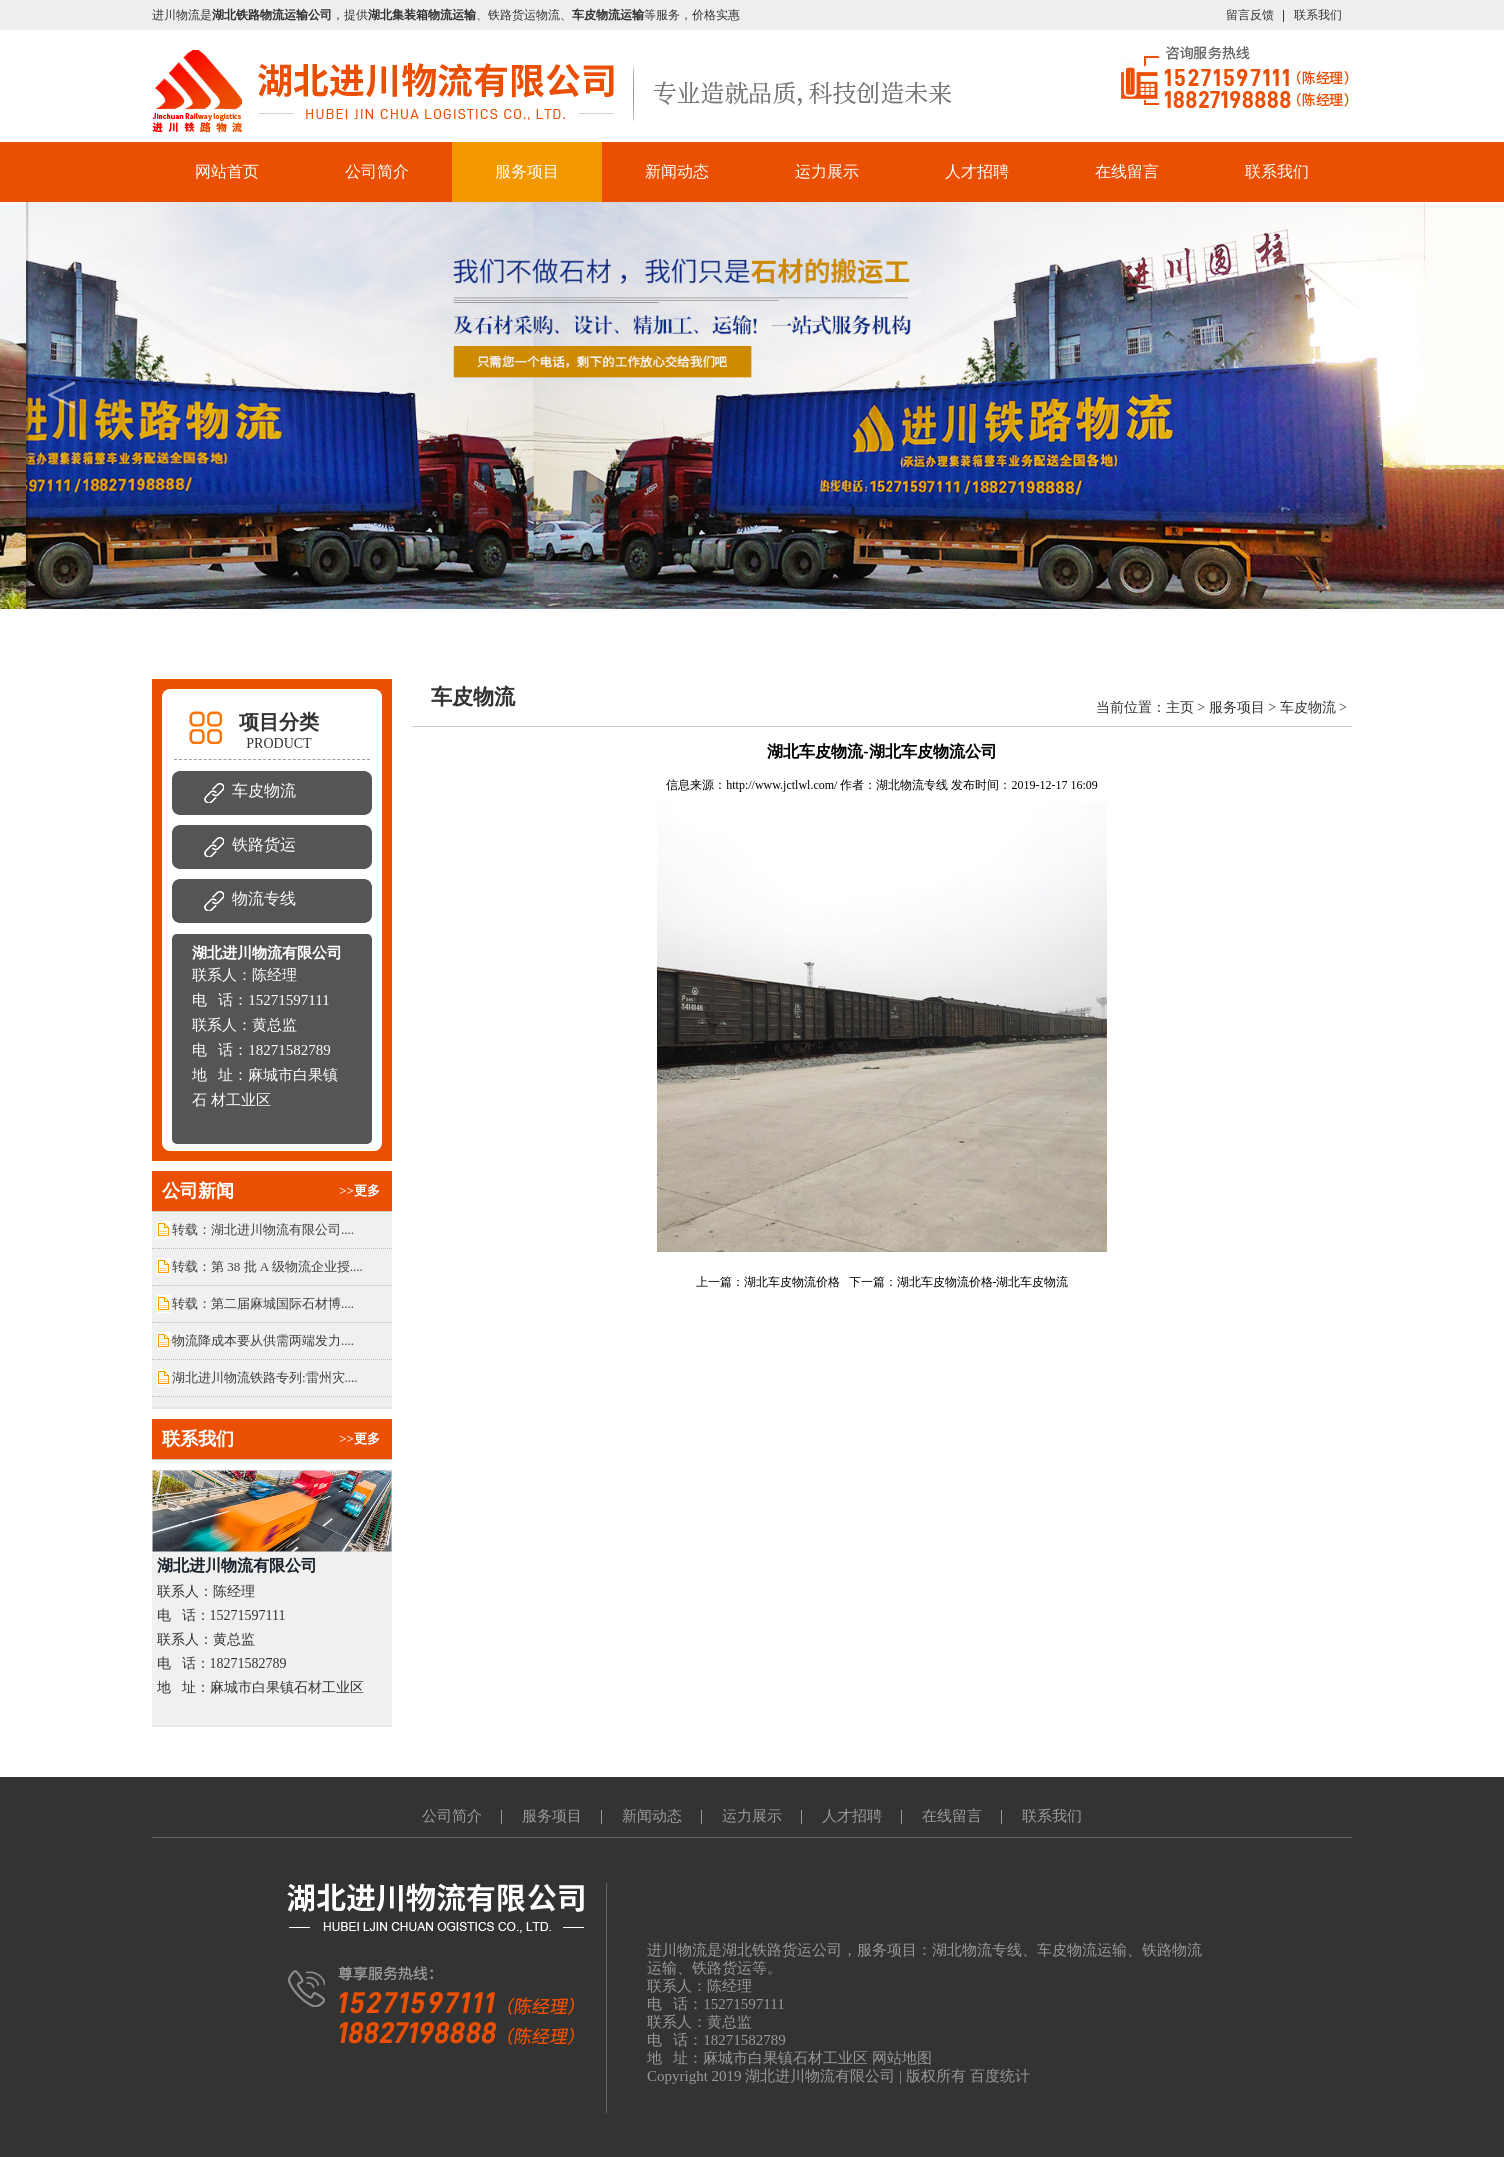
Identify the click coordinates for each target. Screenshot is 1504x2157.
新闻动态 (677, 171)
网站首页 (227, 171)
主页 (1180, 707)
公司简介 (377, 171)
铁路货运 (264, 844)
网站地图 (902, 2058)
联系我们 (1318, 15)
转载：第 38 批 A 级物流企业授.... (267, 1266)
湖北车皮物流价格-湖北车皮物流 (983, 1282)
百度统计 (1000, 2076)
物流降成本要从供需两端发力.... (263, 1340)
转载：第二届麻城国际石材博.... (263, 1303)
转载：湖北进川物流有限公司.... (263, 1229)
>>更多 (359, 1190)
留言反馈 (1250, 15)
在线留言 (1127, 171)
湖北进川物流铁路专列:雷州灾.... (265, 1377)
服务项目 (527, 171)
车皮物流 (264, 790)
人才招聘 (977, 171)
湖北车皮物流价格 (792, 1282)
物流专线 (264, 898)
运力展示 (827, 171)
